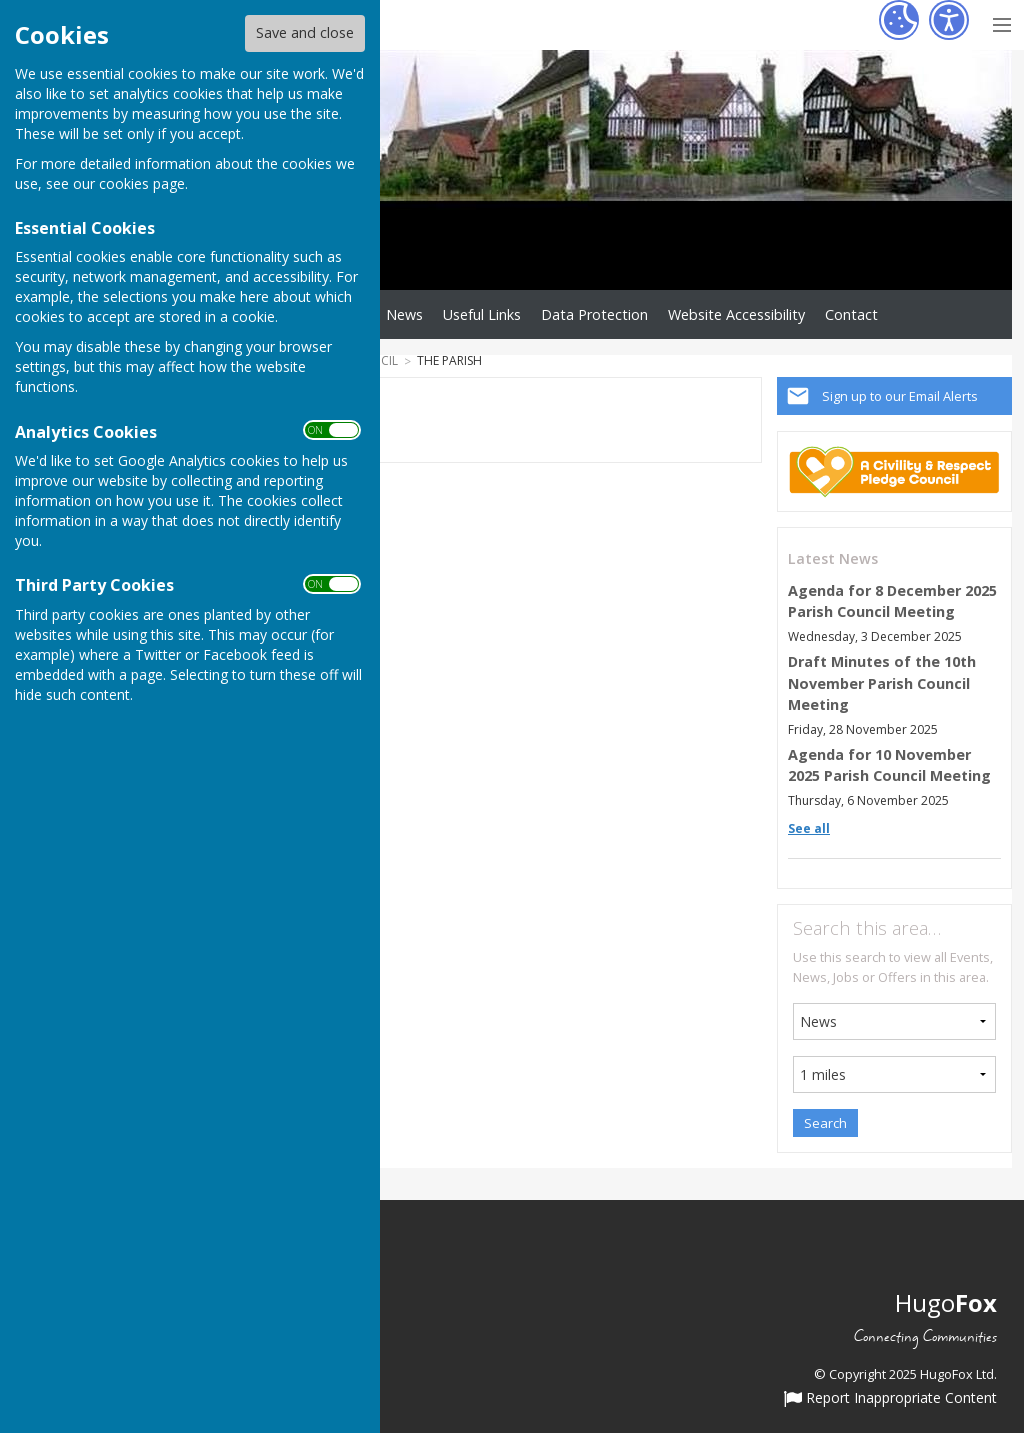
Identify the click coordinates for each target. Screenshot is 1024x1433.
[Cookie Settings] (899, 20)
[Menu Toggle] (1001, 22)
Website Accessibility (736, 314)
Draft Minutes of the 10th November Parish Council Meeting (882, 683)
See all (809, 828)
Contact (851, 314)
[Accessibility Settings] (949, 20)
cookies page (142, 183)
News (404, 314)
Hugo (946, 1302)
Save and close (305, 32)
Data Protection (594, 314)
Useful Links (482, 314)
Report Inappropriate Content (890, 1399)
